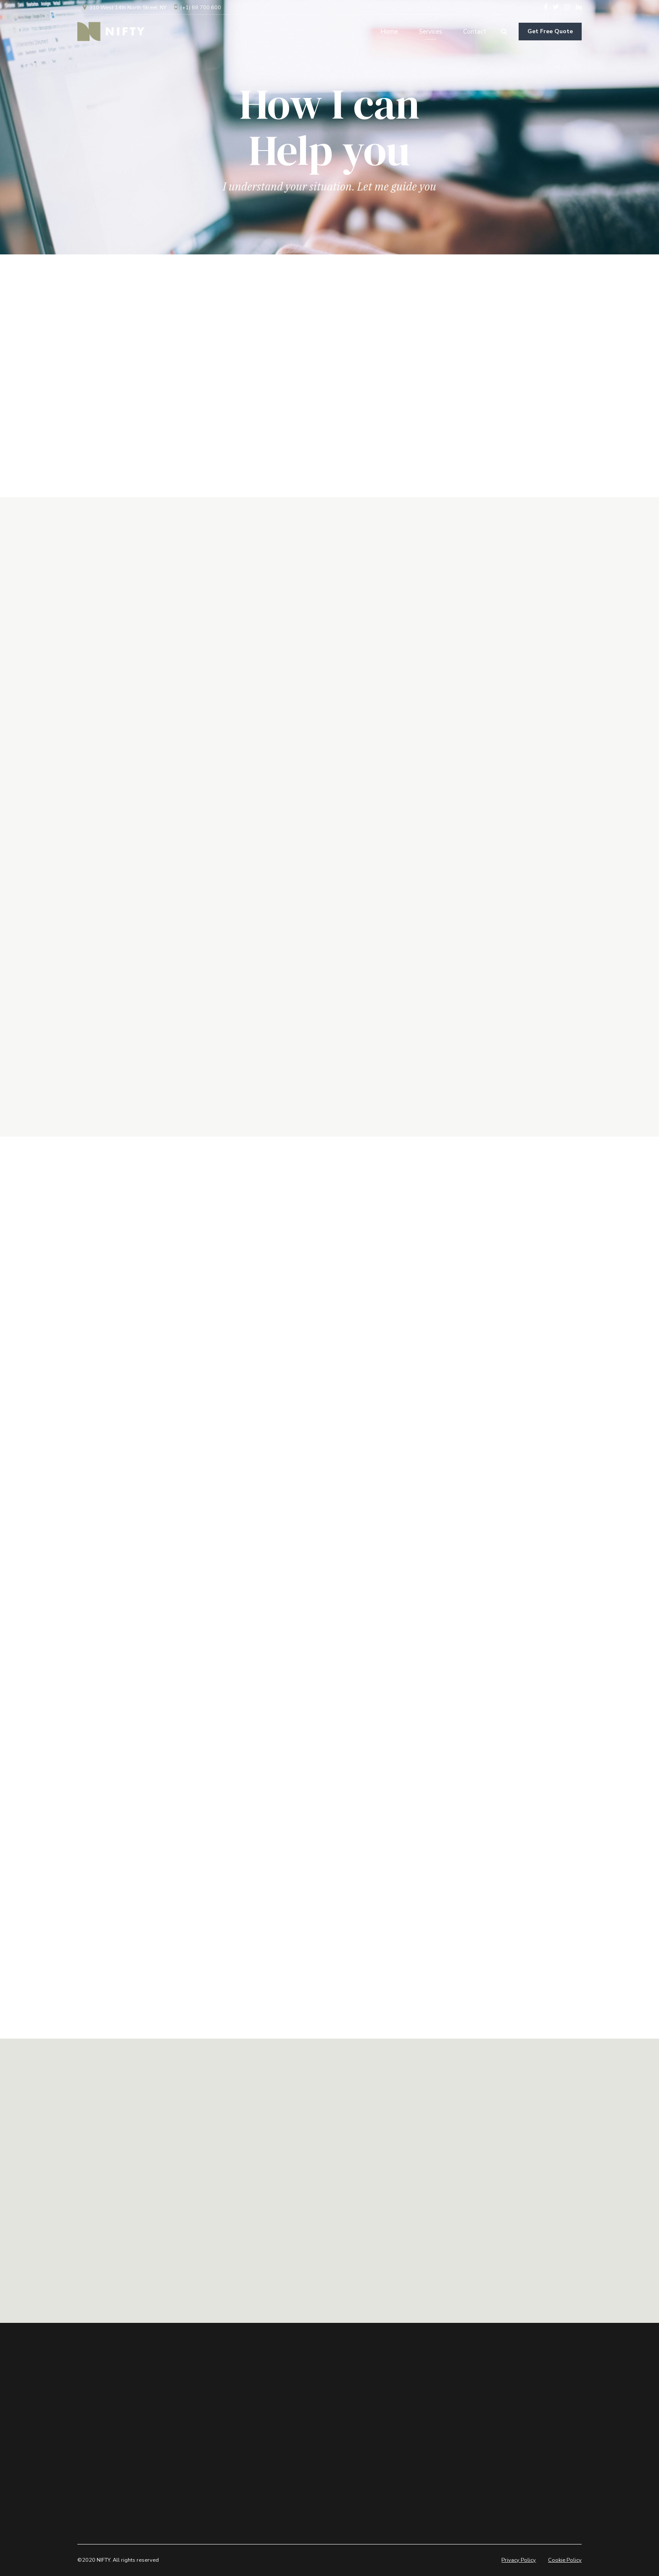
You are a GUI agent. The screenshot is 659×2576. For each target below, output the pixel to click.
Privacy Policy (518, 2560)
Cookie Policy (565, 2560)
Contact (474, 31)
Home (389, 31)
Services (430, 31)
